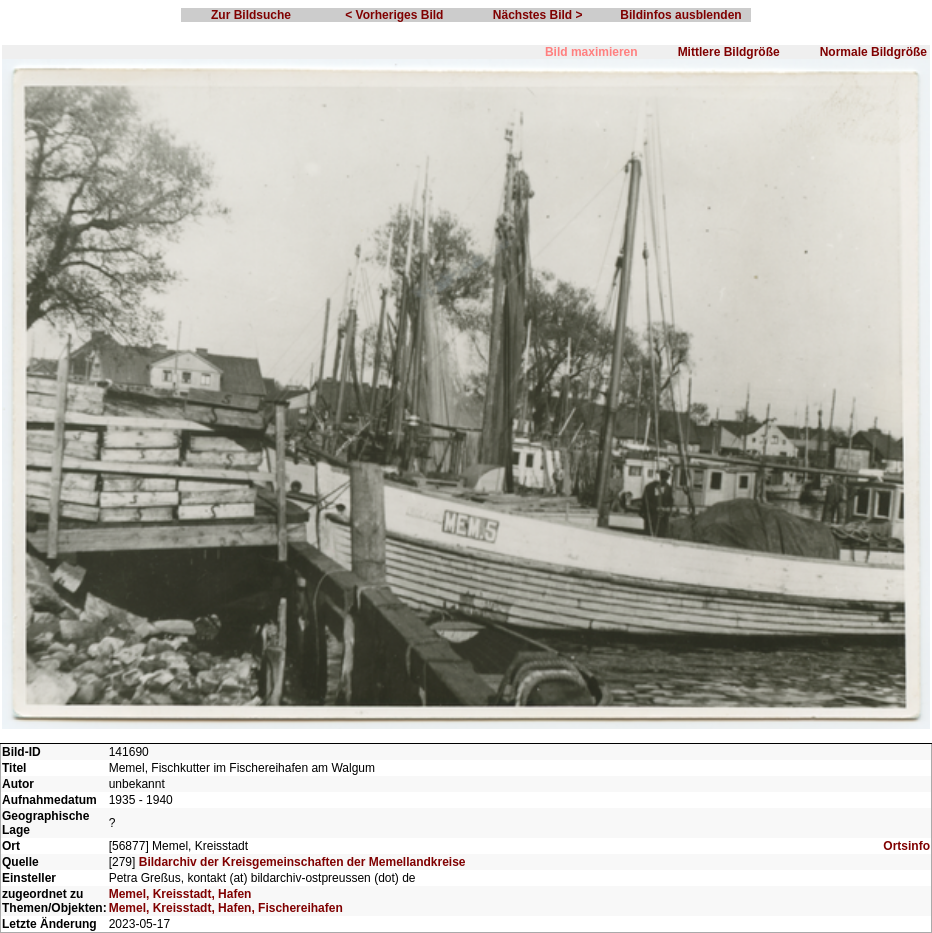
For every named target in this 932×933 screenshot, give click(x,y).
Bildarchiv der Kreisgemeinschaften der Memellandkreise (302, 862)
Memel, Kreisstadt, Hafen (180, 894)
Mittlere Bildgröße (729, 52)
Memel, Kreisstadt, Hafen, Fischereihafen (226, 908)
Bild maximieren (591, 52)
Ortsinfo (906, 846)
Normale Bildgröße (873, 52)
